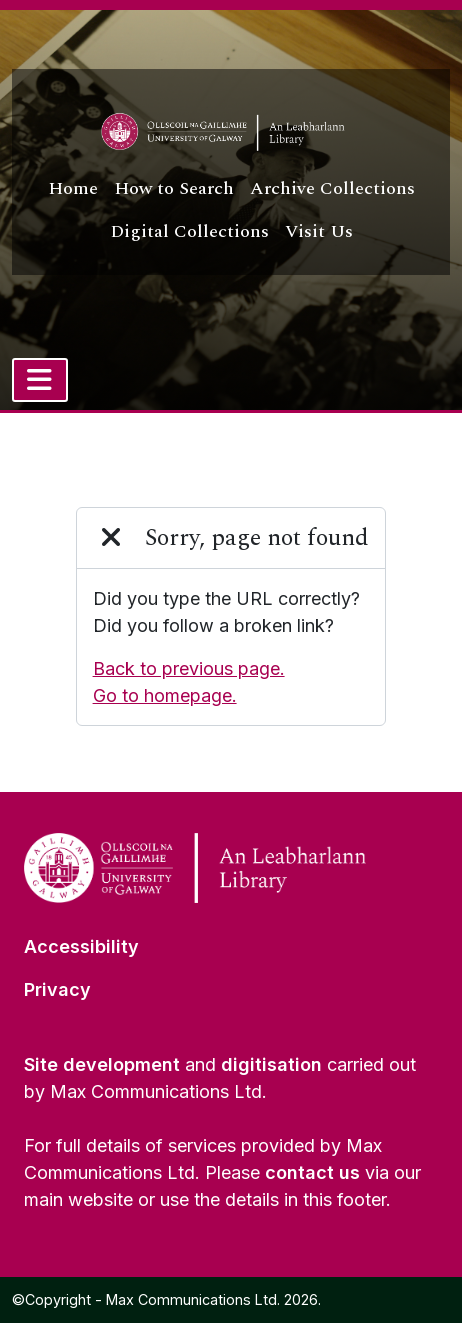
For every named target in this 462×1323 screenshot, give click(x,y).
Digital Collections (189, 231)
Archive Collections (332, 188)
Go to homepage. (165, 695)
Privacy (57, 989)
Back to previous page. (189, 668)
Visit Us (319, 231)
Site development (102, 1064)
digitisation (271, 1064)
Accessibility (81, 946)
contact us (312, 1172)
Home (73, 188)
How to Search (174, 188)
